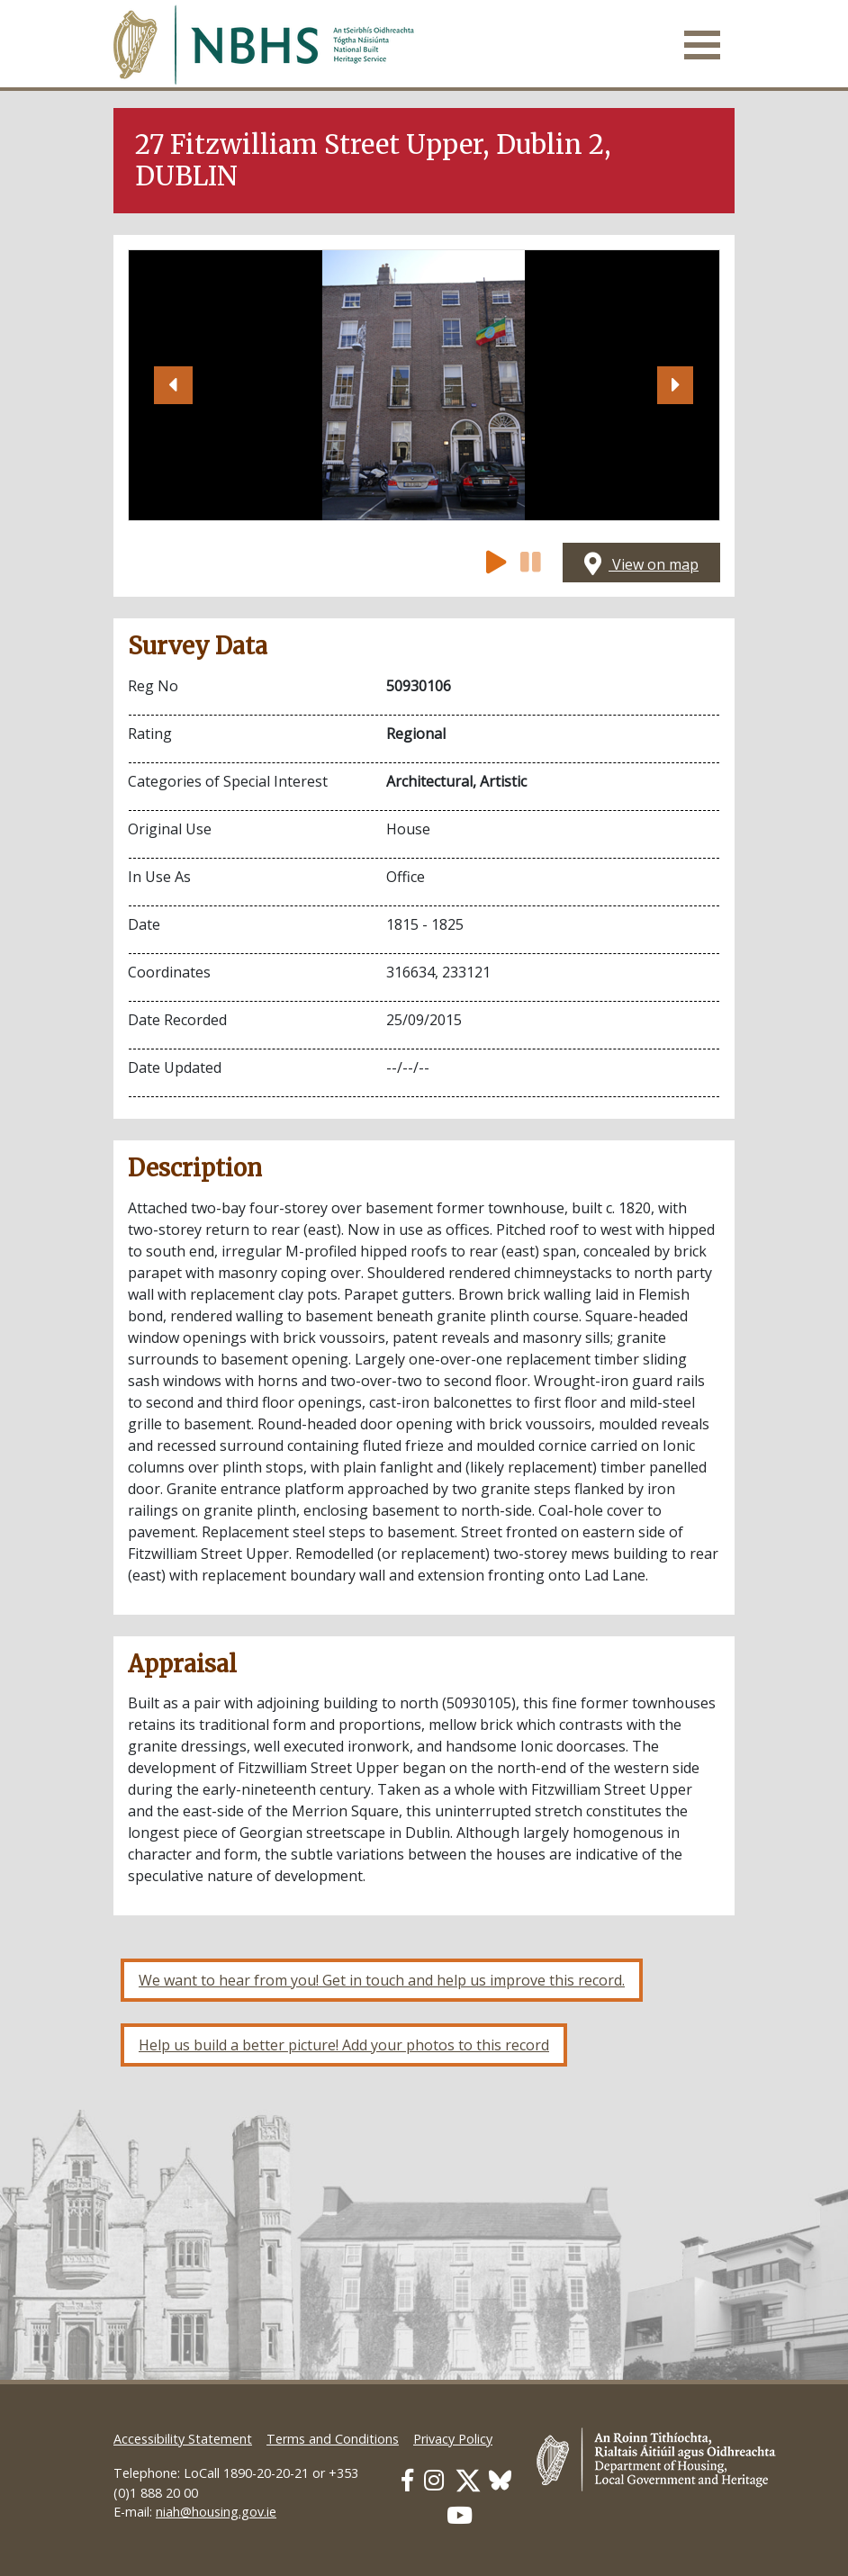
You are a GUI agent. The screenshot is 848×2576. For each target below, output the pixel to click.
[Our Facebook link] (407, 2480)
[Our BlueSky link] (500, 2480)
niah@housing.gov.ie (216, 2511)
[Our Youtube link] (460, 2515)
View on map (641, 564)
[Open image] (423, 385)
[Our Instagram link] (434, 2480)
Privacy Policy (452, 2438)
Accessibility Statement (182, 2438)
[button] (173, 385)
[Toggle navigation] (702, 45)
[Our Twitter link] (468, 2480)
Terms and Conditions (332, 2438)
